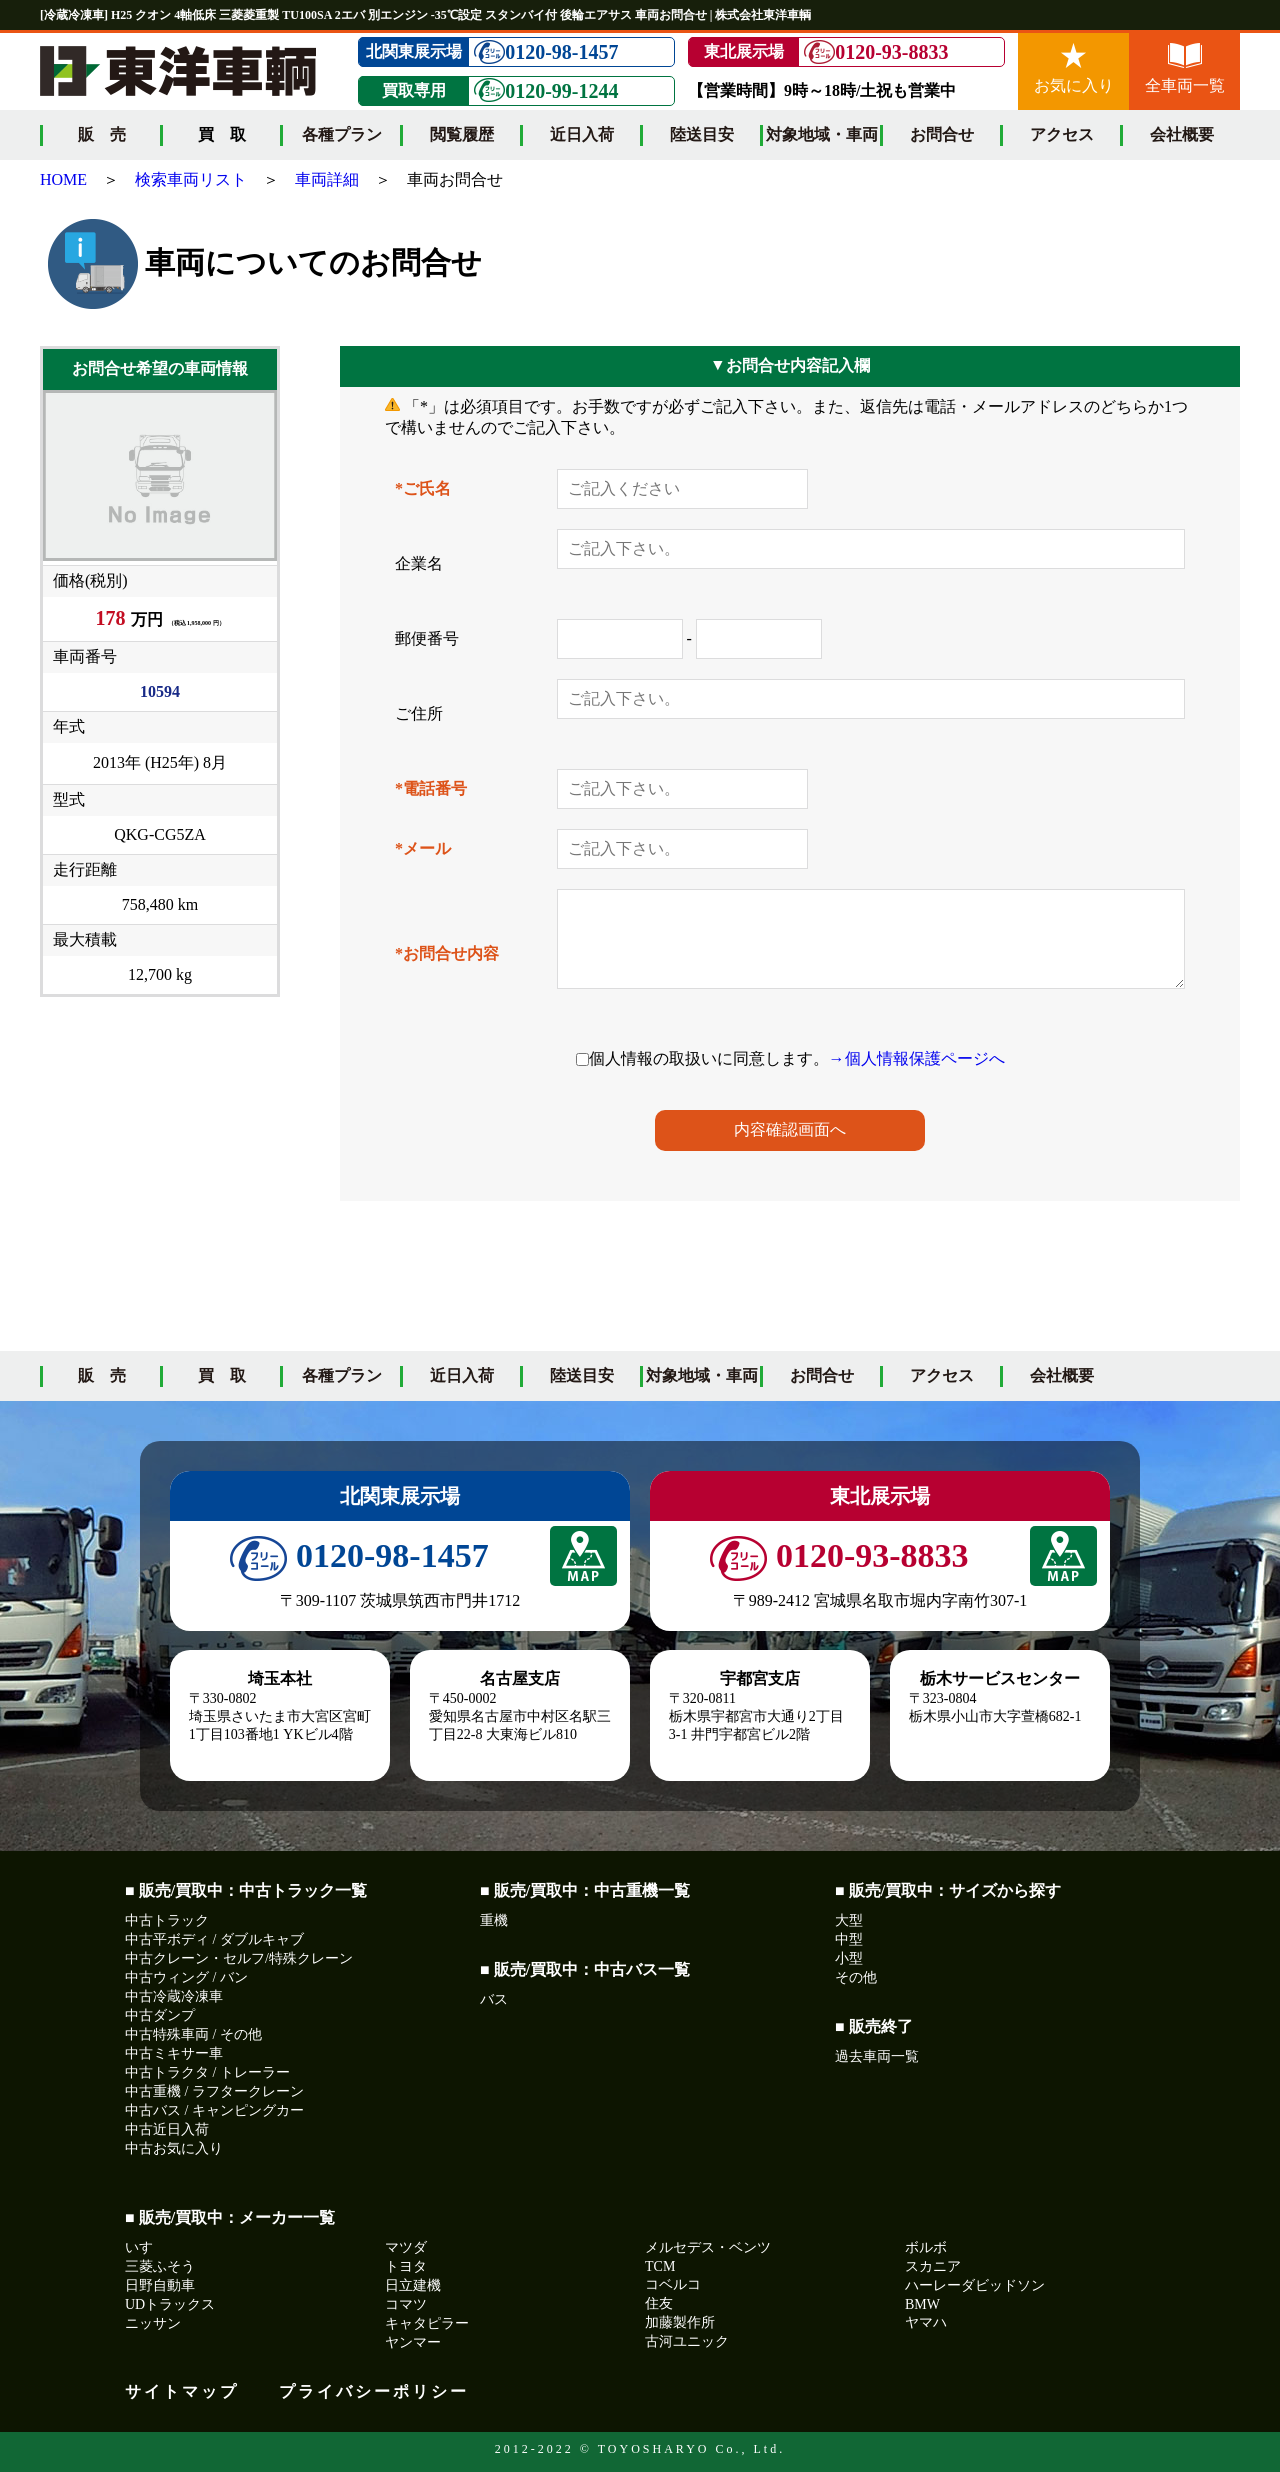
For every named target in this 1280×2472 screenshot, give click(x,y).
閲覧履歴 (462, 134)
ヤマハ (926, 2322)
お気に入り (1074, 68)
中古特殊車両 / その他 (193, 2034)
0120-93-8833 (876, 52)
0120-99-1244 (546, 90)
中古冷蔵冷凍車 (174, 1996)
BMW (922, 2304)
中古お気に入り (174, 2148)
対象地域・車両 (822, 134)
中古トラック (167, 1920)
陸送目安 (702, 134)
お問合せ (942, 134)
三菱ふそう (160, 2266)
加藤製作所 (680, 2322)
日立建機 (413, 2285)
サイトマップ (182, 2391)
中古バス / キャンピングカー (214, 2110)
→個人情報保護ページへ (917, 1058)
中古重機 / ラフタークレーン (214, 2091)
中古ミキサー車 (174, 2053)
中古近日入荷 (167, 2129)
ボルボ (926, 2247)
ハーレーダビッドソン (975, 2285)
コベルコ (673, 2284)
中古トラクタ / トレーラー (207, 2072)
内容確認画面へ (790, 1129)
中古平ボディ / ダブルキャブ (214, 1939)
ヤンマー (413, 2342)
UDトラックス (170, 2304)
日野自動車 (160, 2285)
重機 (494, 1920)
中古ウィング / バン (186, 1977)
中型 (849, 1939)
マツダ (406, 2247)
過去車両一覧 (877, 2056)
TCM (660, 2266)
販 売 (102, 134)
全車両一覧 (1185, 68)
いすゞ (146, 2247)
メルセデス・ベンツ (708, 2247)
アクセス (1062, 134)
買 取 (222, 1375)
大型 (849, 1920)
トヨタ (406, 2266)
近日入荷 (582, 134)
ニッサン (153, 2323)
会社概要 (1182, 134)
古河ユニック (687, 2341)
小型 (849, 1958)
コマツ (406, 2304)
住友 (659, 2303)
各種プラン (342, 134)
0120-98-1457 (546, 52)
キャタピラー (427, 2323)
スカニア (933, 2266)
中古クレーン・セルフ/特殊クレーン (239, 1958)
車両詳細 (327, 179)
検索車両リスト (191, 179)
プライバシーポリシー (374, 2391)
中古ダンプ (160, 2015)
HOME (63, 179)
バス (494, 1999)
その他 (856, 1977)
